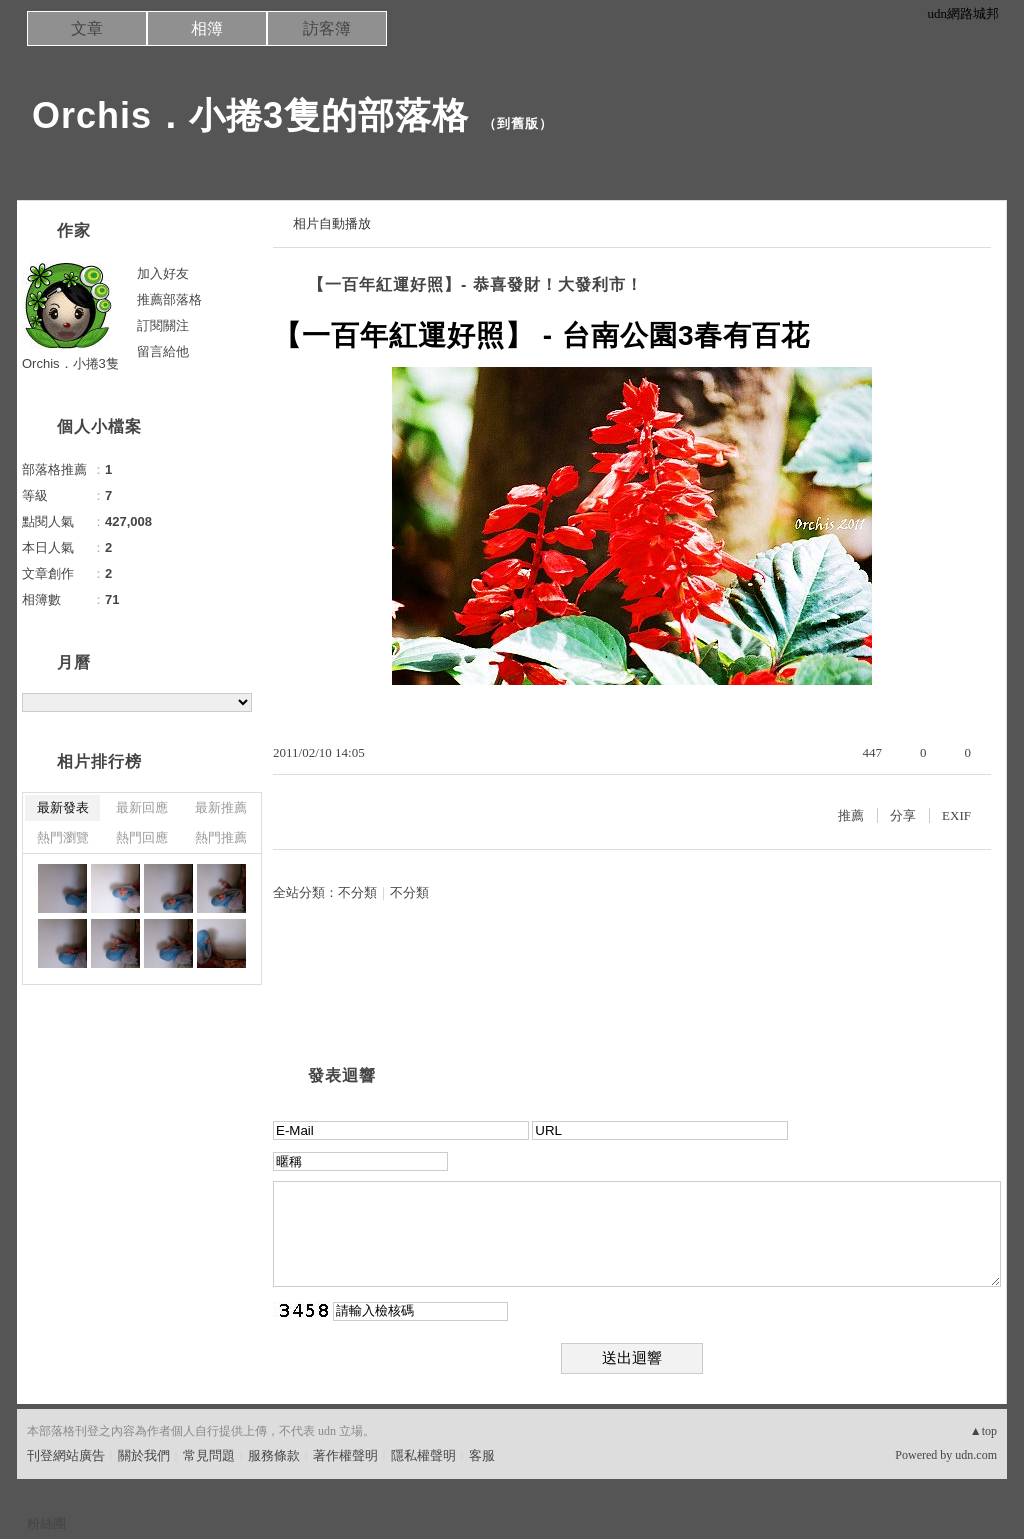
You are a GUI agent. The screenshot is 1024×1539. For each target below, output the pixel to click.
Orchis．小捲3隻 (70, 363)
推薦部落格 (169, 299)
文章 (87, 28)
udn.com (976, 1455)
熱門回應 (142, 837)
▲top (983, 1431)
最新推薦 (221, 807)
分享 (903, 815)
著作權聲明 (345, 1455)
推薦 (851, 815)
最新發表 (63, 807)
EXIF (956, 815)
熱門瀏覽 (63, 837)
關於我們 (144, 1455)
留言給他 (163, 351)
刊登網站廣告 (66, 1455)
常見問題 (209, 1455)
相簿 (207, 28)
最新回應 (142, 807)
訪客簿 (327, 28)
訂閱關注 (163, 325)
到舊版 (518, 123)
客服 (482, 1455)
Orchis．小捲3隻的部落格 (250, 115)
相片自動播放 (332, 223)
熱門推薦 (221, 837)
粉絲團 (46, 1523)
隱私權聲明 (423, 1455)
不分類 (357, 892)
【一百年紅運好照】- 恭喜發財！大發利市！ (475, 284)
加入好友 (163, 273)
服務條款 (274, 1455)
